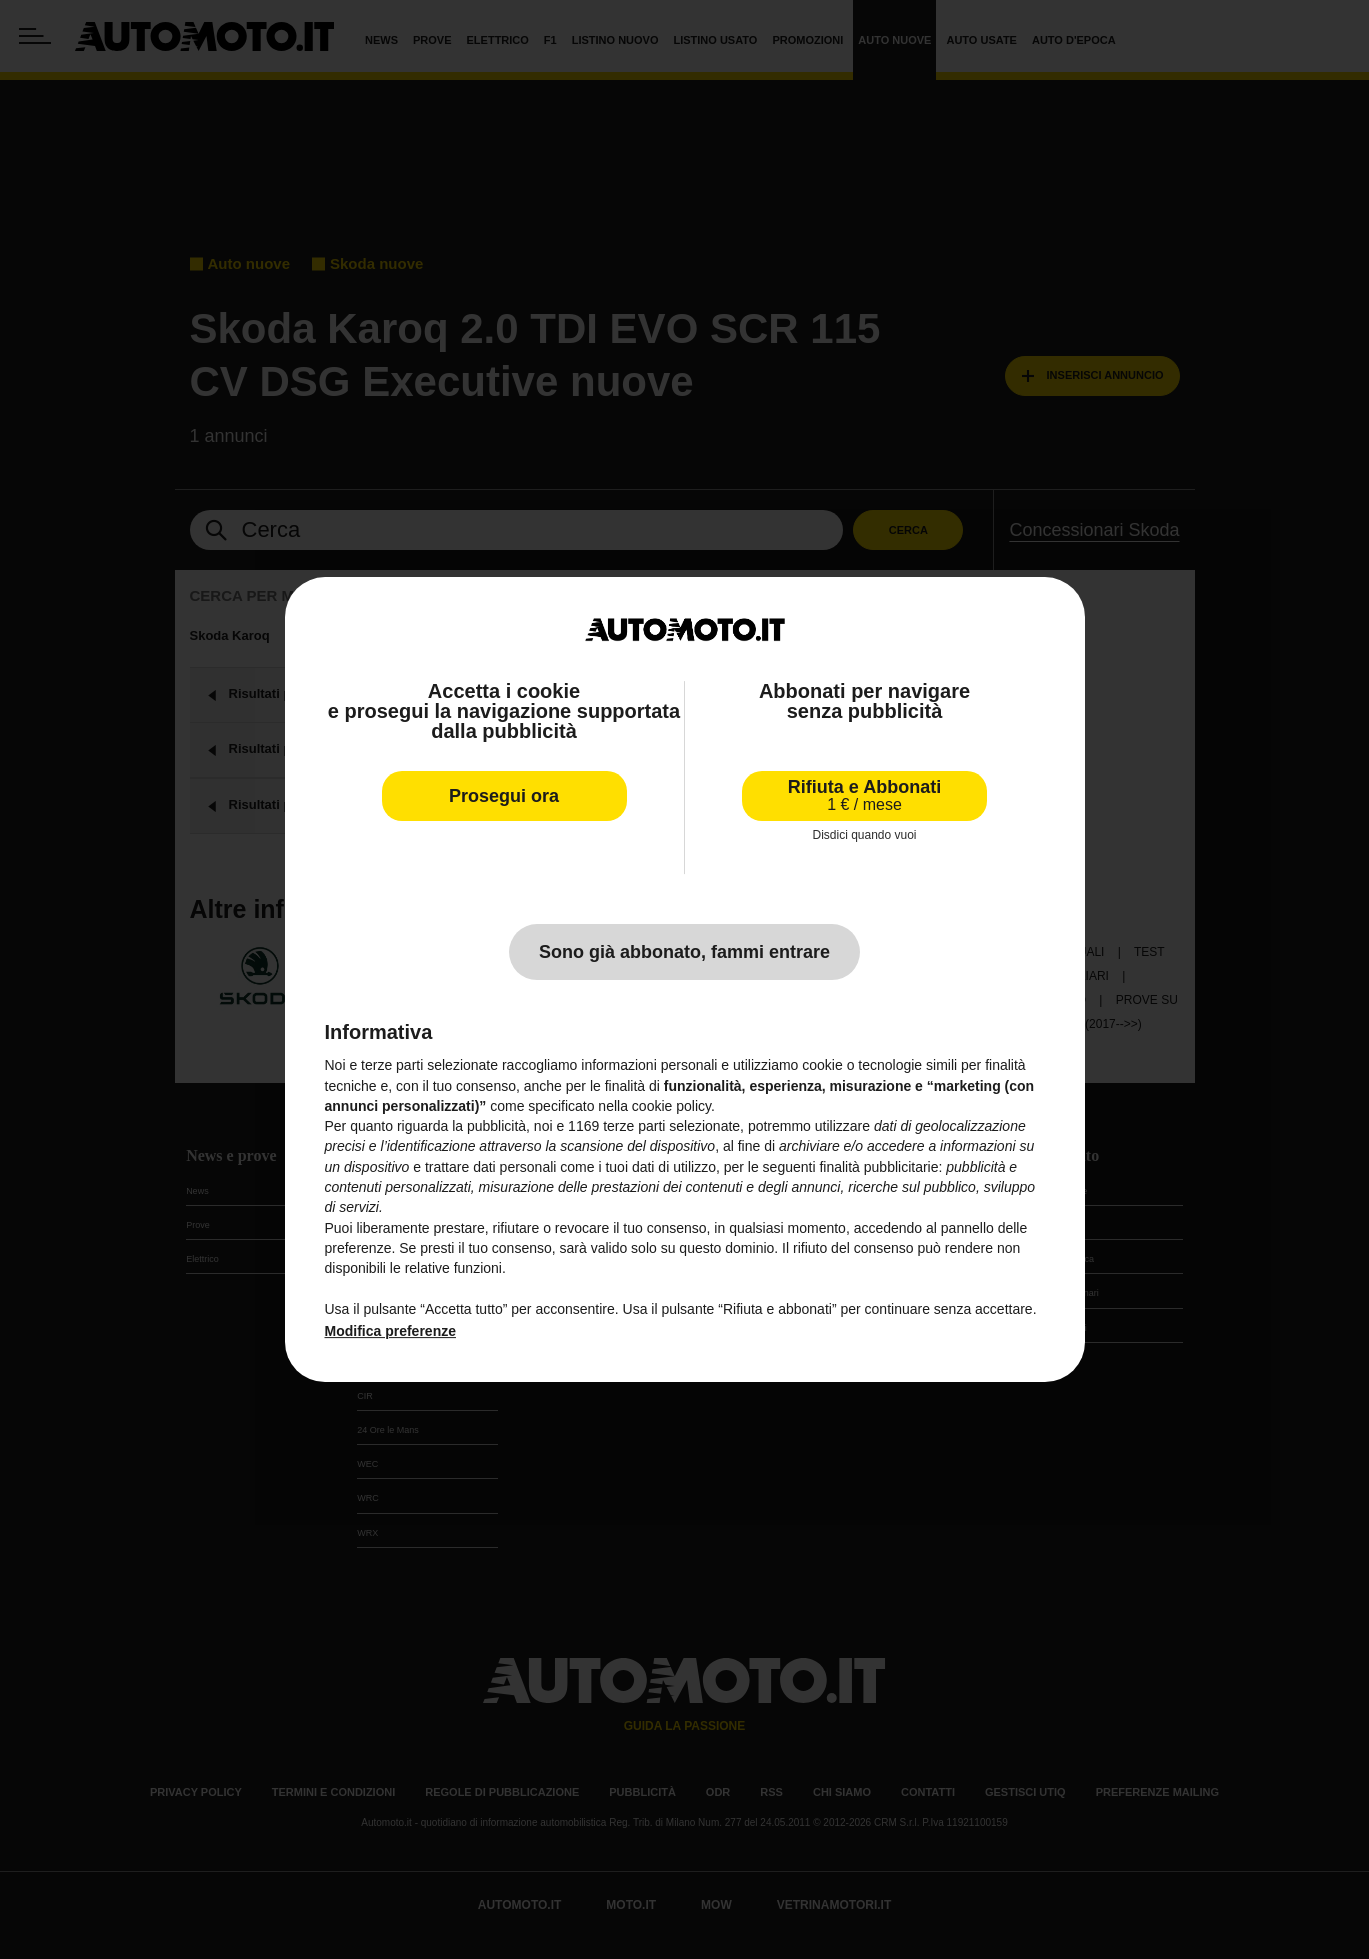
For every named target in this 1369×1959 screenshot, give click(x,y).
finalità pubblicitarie (878, 1167)
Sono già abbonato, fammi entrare (684, 952)
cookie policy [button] (671, 1106)
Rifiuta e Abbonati (864, 795)
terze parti (634, 1126)
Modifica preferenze (390, 1331)
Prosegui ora (504, 796)
